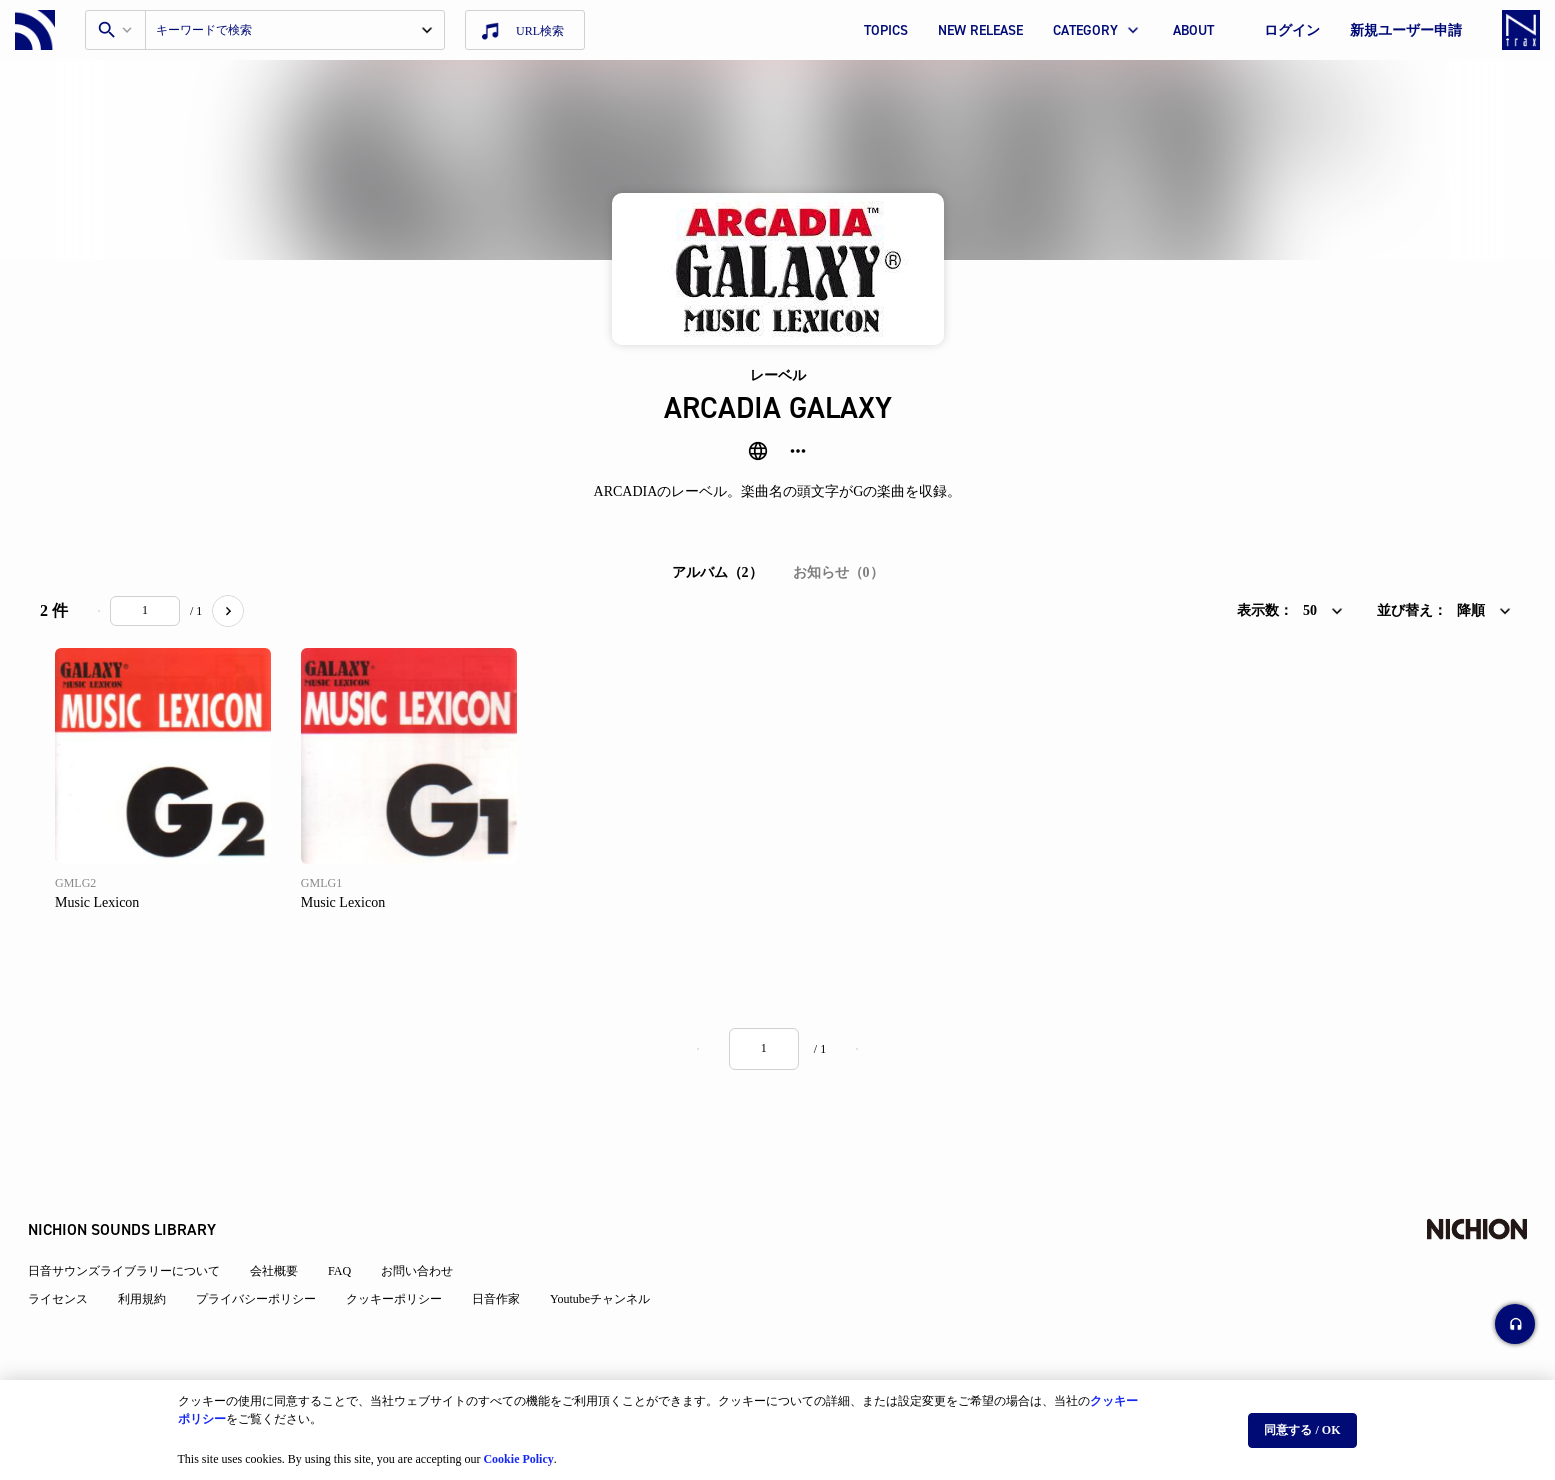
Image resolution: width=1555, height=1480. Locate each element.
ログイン (1292, 30)
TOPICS (886, 30)
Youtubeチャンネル (612, 1251)
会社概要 (286, 1223)
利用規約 (154, 1251)
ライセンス (70, 1251)
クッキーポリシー (406, 1251)
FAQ (351, 1223)
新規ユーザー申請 (1406, 30)
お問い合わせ (429, 1223)
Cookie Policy (518, 1451)
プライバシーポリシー (268, 1251)
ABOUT (1193, 30)
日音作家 (508, 1251)
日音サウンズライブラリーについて (136, 1223)
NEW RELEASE (980, 30)
